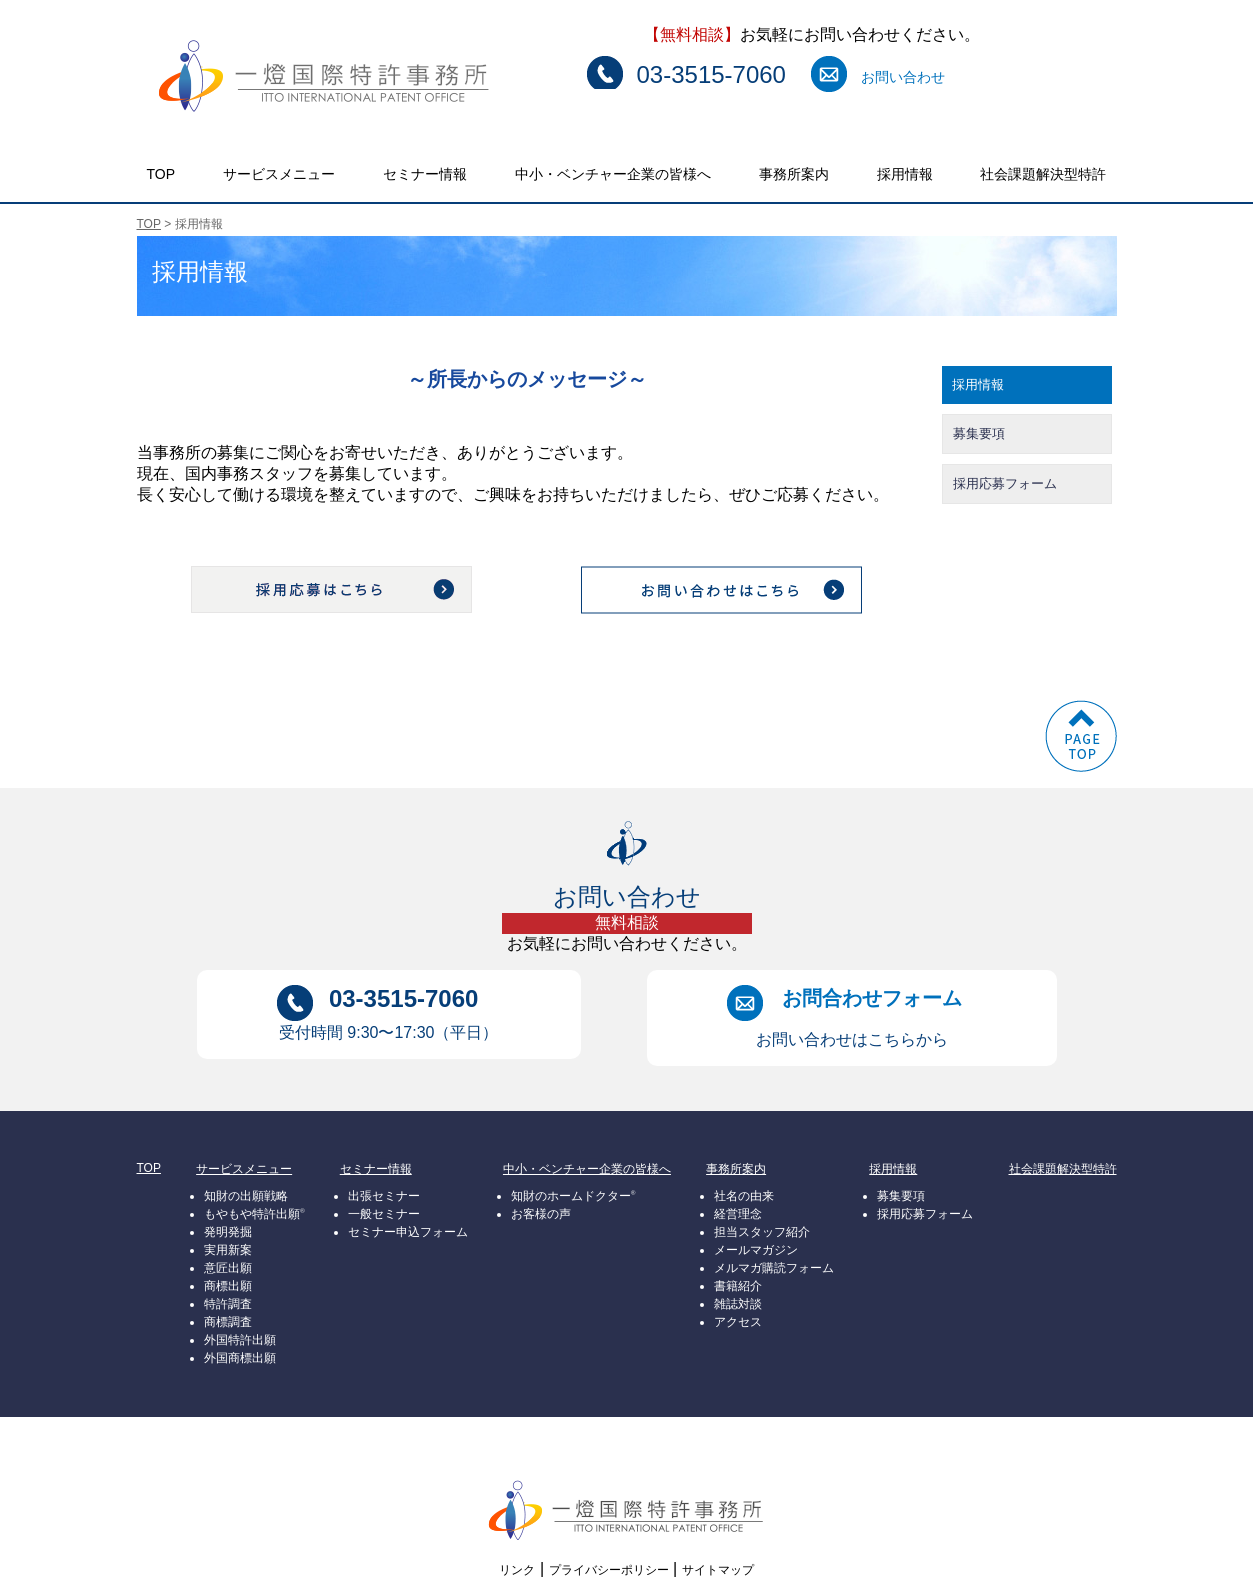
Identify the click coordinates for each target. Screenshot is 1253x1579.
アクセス (738, 1322)
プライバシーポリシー (609, 1570)
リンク (517, 1570)
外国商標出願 (240, 1358)
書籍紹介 (738, 1286)
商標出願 (228, 1286)
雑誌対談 (738, 1304)
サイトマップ (718, 1570)
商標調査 (228, 1322)
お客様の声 (541, 1214)
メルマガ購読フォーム (774, 1268)
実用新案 (228, 1250)
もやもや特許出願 (254, 1214)
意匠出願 (228, 1268)
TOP (161, 174)
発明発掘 (228, 1232)
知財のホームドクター (573, 1196)
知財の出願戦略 (246, 1196)
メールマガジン (756, 1250)
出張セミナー (384, 1196)
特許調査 (228, 1304)
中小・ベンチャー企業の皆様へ (613, 174)
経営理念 (738, 1214)
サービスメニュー (279, 174)
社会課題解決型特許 (1043, 174)
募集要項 (979, 433)
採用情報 (905, 174)
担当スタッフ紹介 (762, 1232)
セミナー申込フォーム (408, 1232)
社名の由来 (744, 1196)
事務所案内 (794, 174)
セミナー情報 (425, 174)
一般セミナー (384, 1214)
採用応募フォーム (1005, 483)
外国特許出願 (240, 1340)
